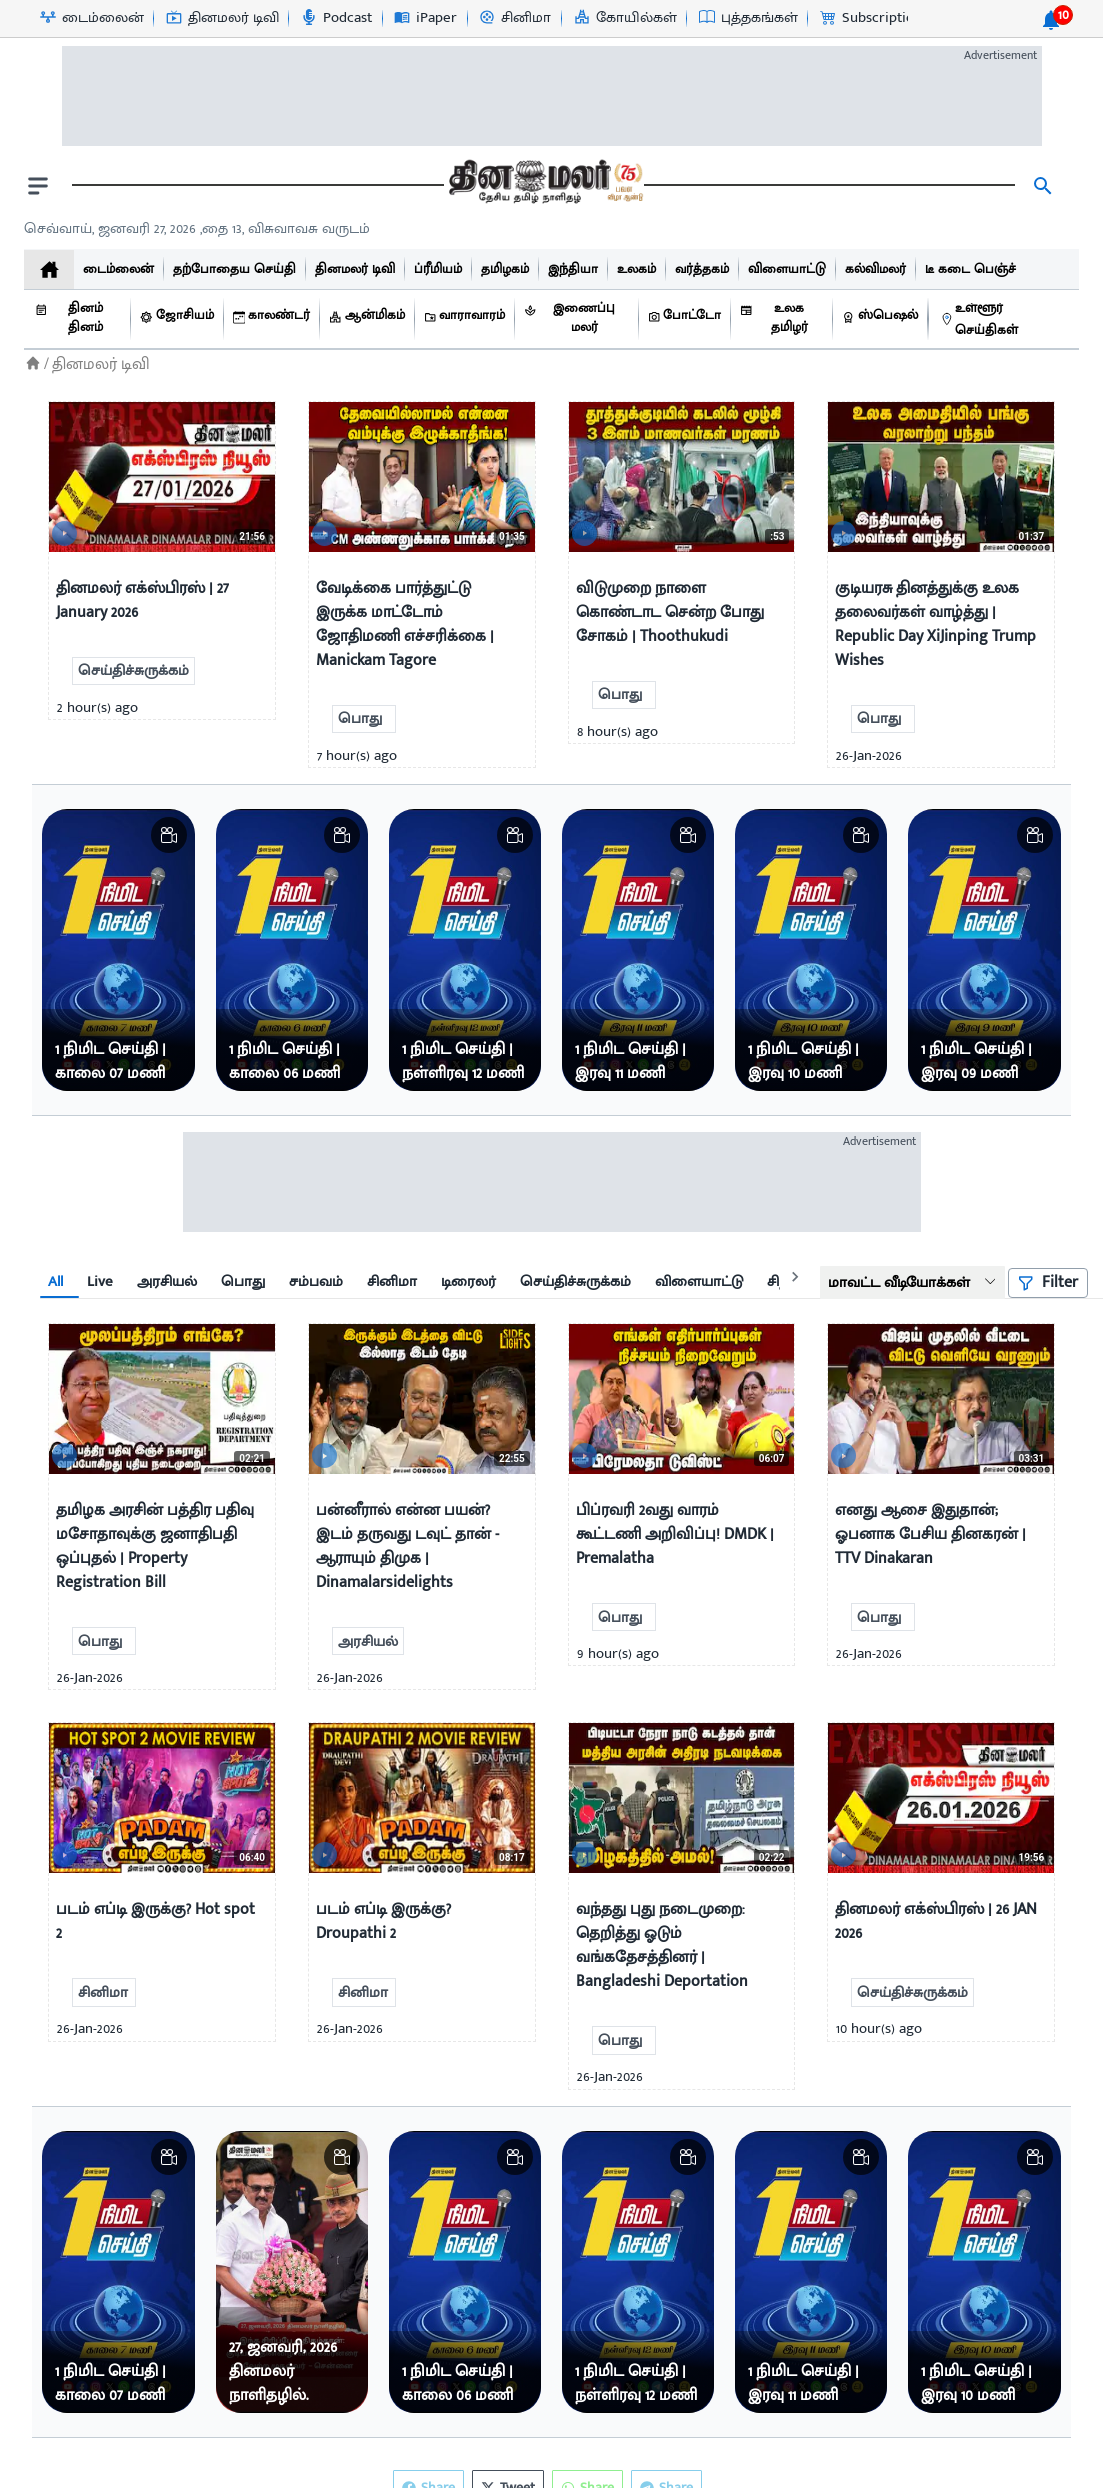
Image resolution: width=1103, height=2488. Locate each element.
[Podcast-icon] (335, 18)
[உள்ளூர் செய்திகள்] (1004, 319)
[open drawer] (38, 186)
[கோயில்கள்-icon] (624, 18)
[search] (1043, 186)
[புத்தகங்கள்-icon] (747, 18)
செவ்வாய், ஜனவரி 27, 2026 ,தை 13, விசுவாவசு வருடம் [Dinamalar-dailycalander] (197, 228)
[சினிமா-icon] (514, 18)
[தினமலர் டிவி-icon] (221, 18)
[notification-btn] (1051, 20)
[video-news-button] (71, 528)
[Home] (33, 363)
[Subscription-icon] (870, 18)
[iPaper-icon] (424, 18)
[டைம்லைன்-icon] (91, 18)
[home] (49, 269)
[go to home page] (544, 186)
